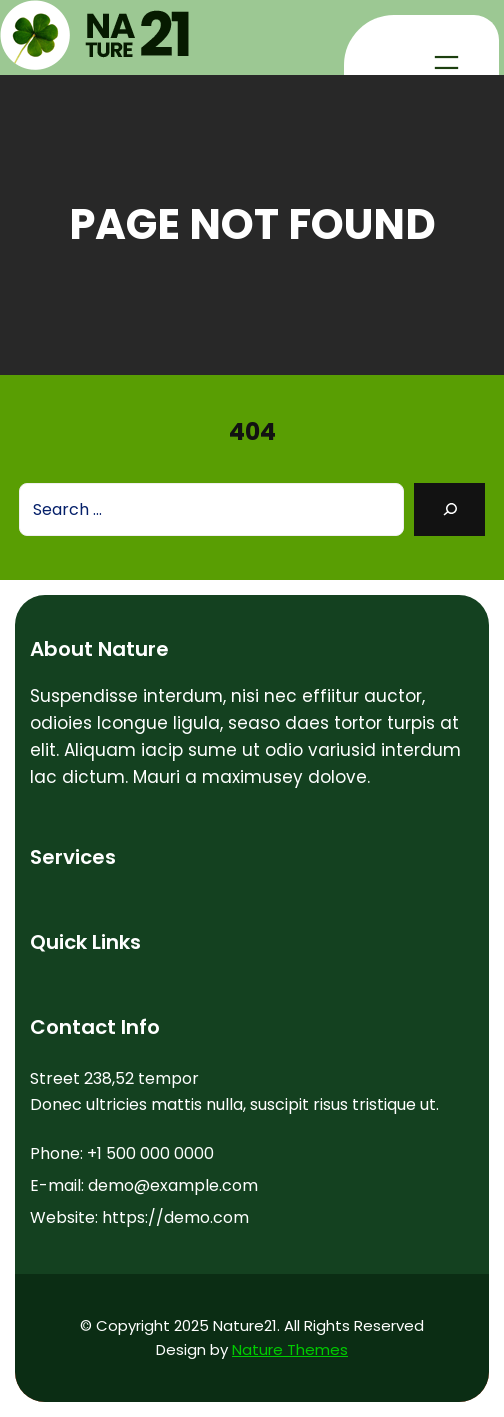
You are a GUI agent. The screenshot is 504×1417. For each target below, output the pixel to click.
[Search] (449, 509)
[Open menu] (446, 62)
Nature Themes (290, 1349)
